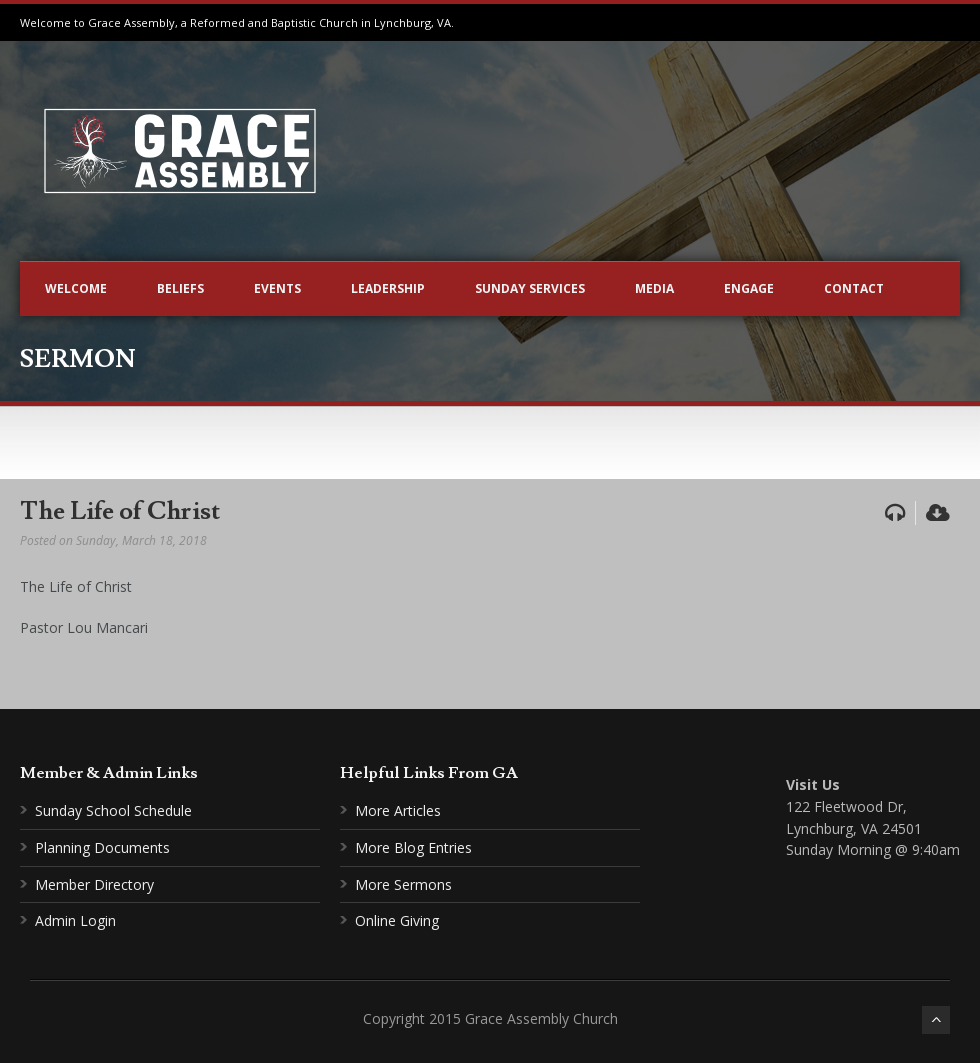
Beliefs (180, 288)
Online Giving (397, 920)
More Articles (398, 810)
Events (277, 288)
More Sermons (403, 884)
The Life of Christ (120, 511)
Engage (749, 288)
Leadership (388, 288)
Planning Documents (102, 847)
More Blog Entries (413, 847)
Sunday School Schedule (113, 810)
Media (654, 288)
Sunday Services (530, 288)
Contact (854, 288)
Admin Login (75, 920)
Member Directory (94, 884)
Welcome (76, 288)
